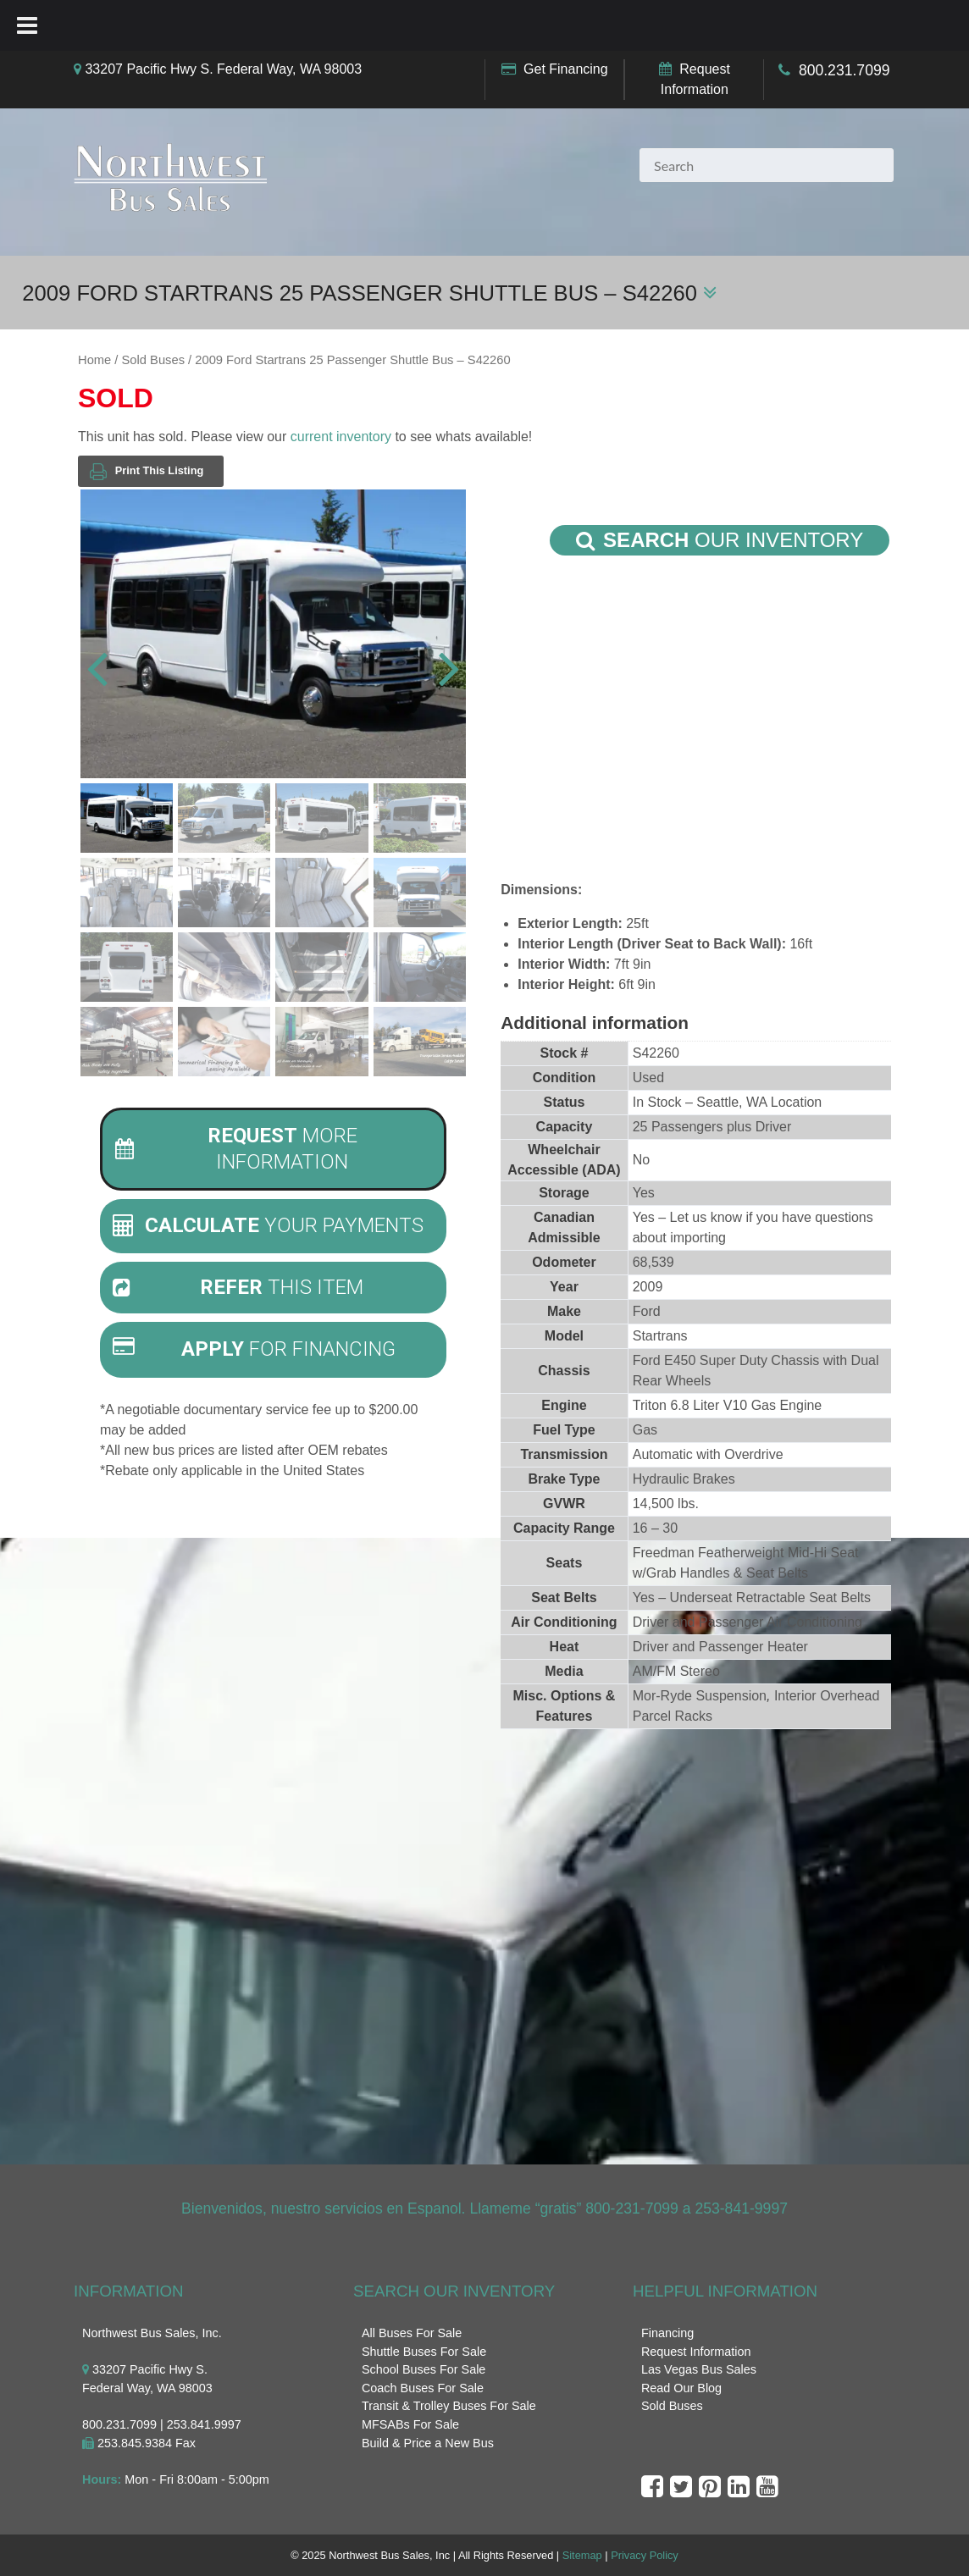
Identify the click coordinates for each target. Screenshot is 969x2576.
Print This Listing (146, 471)
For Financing (254, 1349)
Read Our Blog (681, 2388)
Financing (667, 2333)
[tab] (273, 1149)
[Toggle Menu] (27, 25)
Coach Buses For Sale (423, 2388)
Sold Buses (153, 360)
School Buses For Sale (423, 2369)
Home (94, 360)
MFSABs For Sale (410, 2424)
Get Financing (565, 69)
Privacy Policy (644, 2555)
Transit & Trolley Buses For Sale (449, 2406)
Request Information (696, 2351)
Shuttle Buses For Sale (424, 2351)
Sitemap (582, 2555)
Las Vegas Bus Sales (698, 2369)
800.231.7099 (844, 70)
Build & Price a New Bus (428, 2443)
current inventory (341, 436)
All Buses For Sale (412, 2333)
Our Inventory (719, 540)
